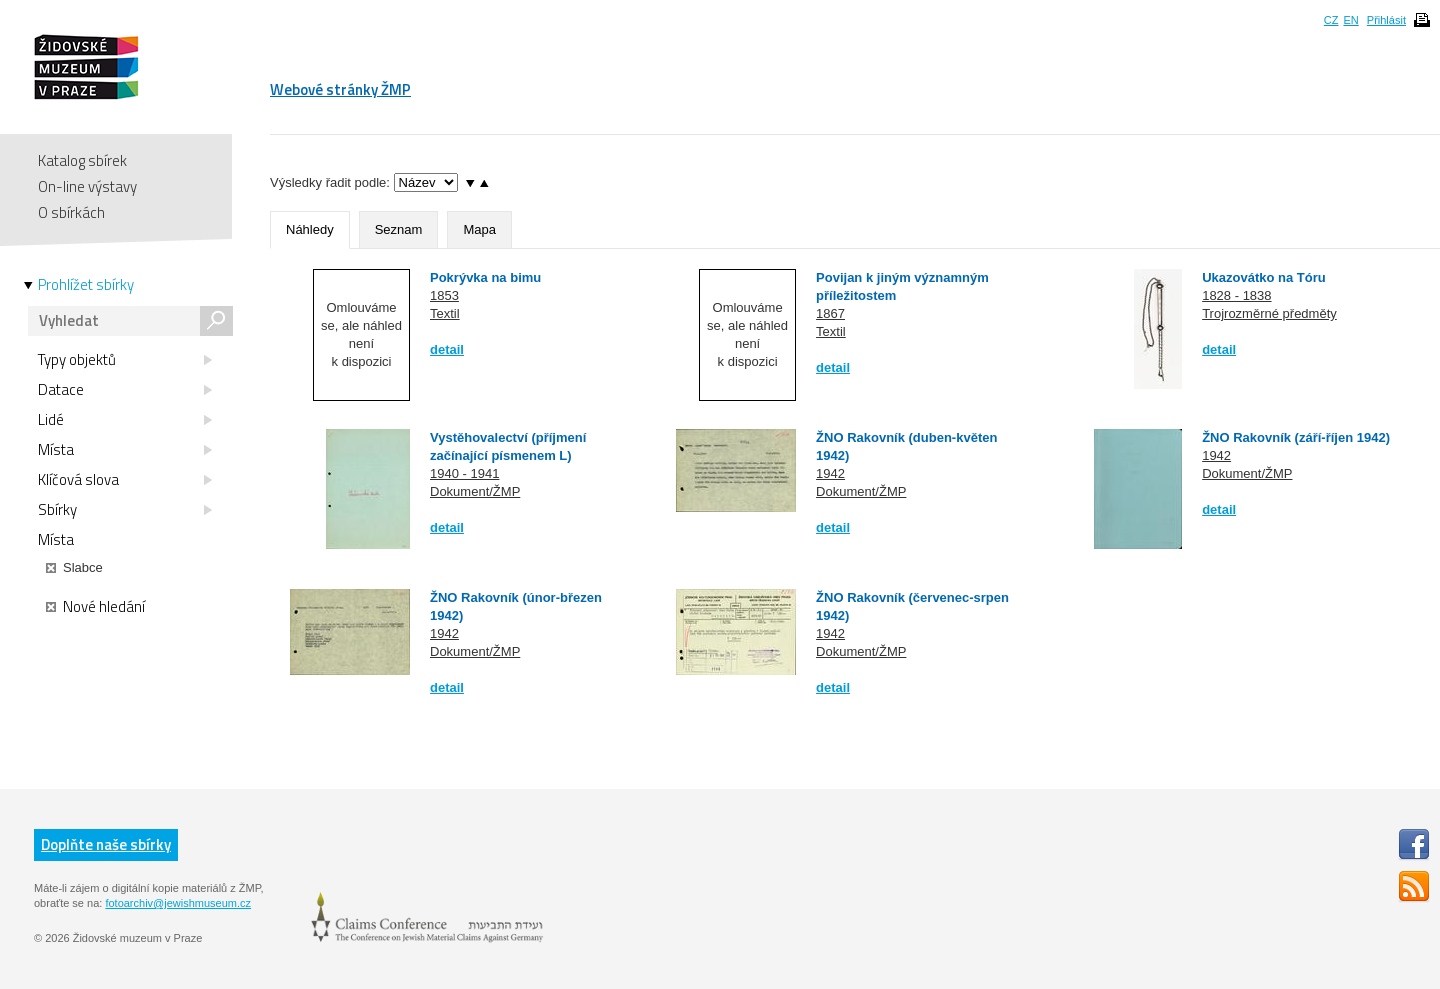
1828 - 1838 (1236, 295)
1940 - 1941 (464, 473)
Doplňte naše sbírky (106, 844)
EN (1350, 20)
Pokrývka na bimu (485, 277)
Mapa (479, 229)
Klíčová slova (125, 480)
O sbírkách (71, 212)
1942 (830, 473)
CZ (1331, 20)
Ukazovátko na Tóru (1264, 277)
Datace (125, 390)
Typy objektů (125, 360)
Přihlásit (1386, 20)
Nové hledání (95, 607)
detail (447, 349)
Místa (125, 450)
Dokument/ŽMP (475, 491)
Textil (445, 313)
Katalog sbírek (82, 160)
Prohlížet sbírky (86, 285)
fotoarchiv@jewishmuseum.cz (178, 903)
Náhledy (310, 229)
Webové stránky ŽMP (340, 89)
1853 (444, 295)
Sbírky (125, 510)
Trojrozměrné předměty (1269, 313)
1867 (830, 313)
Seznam (399, 229)
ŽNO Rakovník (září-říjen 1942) (1296, 437)
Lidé (125, 420)
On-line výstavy (87, 186)
